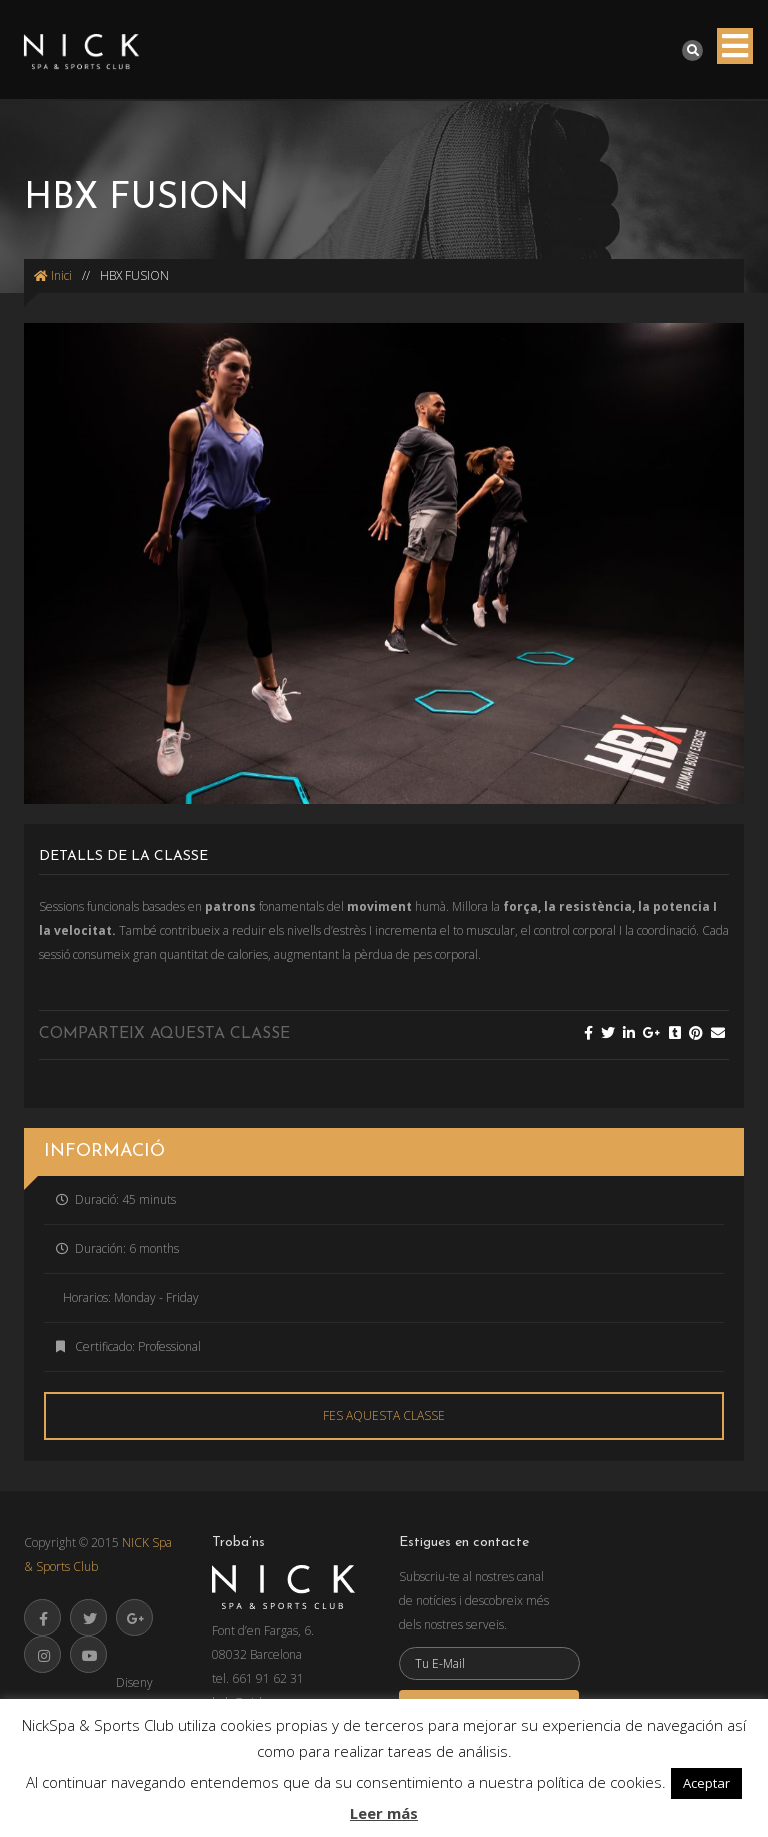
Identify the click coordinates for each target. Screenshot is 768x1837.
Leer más (384, 1813)
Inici (53, 275)
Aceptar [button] (706, 1783)
